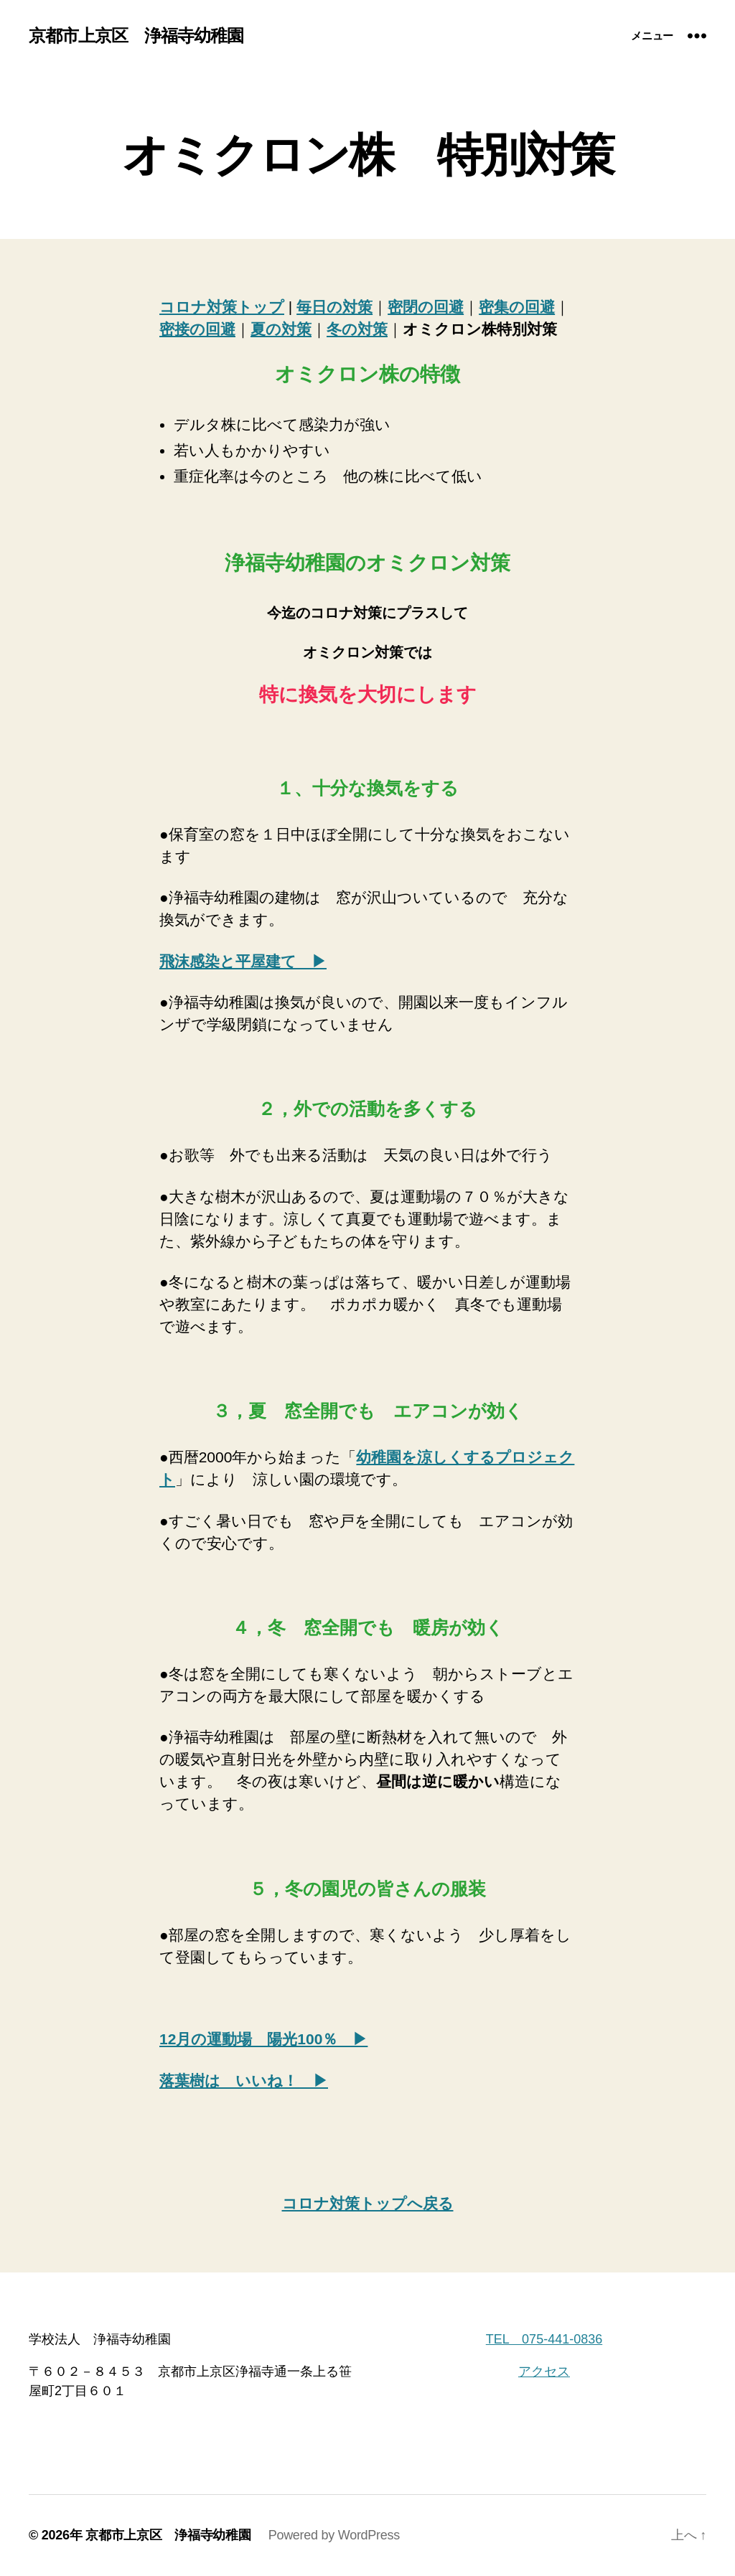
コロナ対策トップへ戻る (368, 2203)
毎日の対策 (334, 307)
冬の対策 (357, 329)
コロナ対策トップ (221, 307)
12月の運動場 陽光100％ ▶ (263, 2039)
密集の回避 (517, 307)
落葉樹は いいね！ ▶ (243, 2080)
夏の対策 (281, 329)
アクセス (544, 2371)
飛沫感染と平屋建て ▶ (243, 961)
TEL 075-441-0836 (544, 2339)
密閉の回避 (426, 307)
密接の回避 (197, 329)
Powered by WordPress (334, 2535)
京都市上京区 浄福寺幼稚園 (136, 35)
